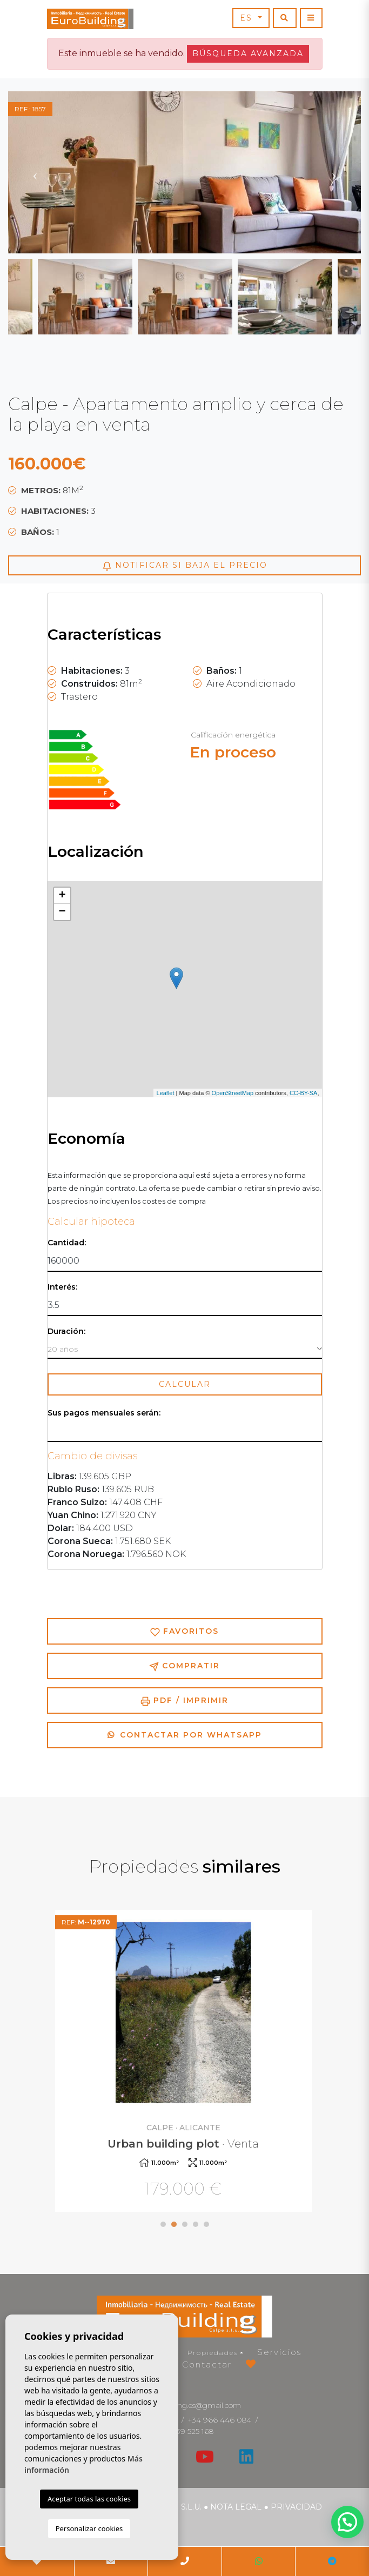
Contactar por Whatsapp (185, 1735)
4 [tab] (195, 2224)
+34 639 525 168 (184, 2431)
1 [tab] (163, 2224)
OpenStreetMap (233, 1093)
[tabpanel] (184, 2062)
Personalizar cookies (89, 2528)
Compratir (184, 1666)
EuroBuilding (90, 19)
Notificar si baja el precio (184, 565)
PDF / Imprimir (184, 1700)
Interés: (62, 1287)
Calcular (185, 1384)
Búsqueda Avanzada (248, 53)
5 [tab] (206, 2224)
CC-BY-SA (304, 1093)
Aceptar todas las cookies (89, 2499)
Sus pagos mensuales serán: (104, 1413)
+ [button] (61, 896)
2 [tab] (174, 2224)
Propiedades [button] (212, 2353)
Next (333, 172)
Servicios (279, 2352)
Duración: (66, 1331)
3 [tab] (184, 2224)
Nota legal (235, 2507)
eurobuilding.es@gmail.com (191, 2405)
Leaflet (165, 1093)
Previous (35, 172)
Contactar (207, 2364)
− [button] (61, 912)
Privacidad (296, 2507)
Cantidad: (67, 1243)
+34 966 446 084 (219, 2420)
